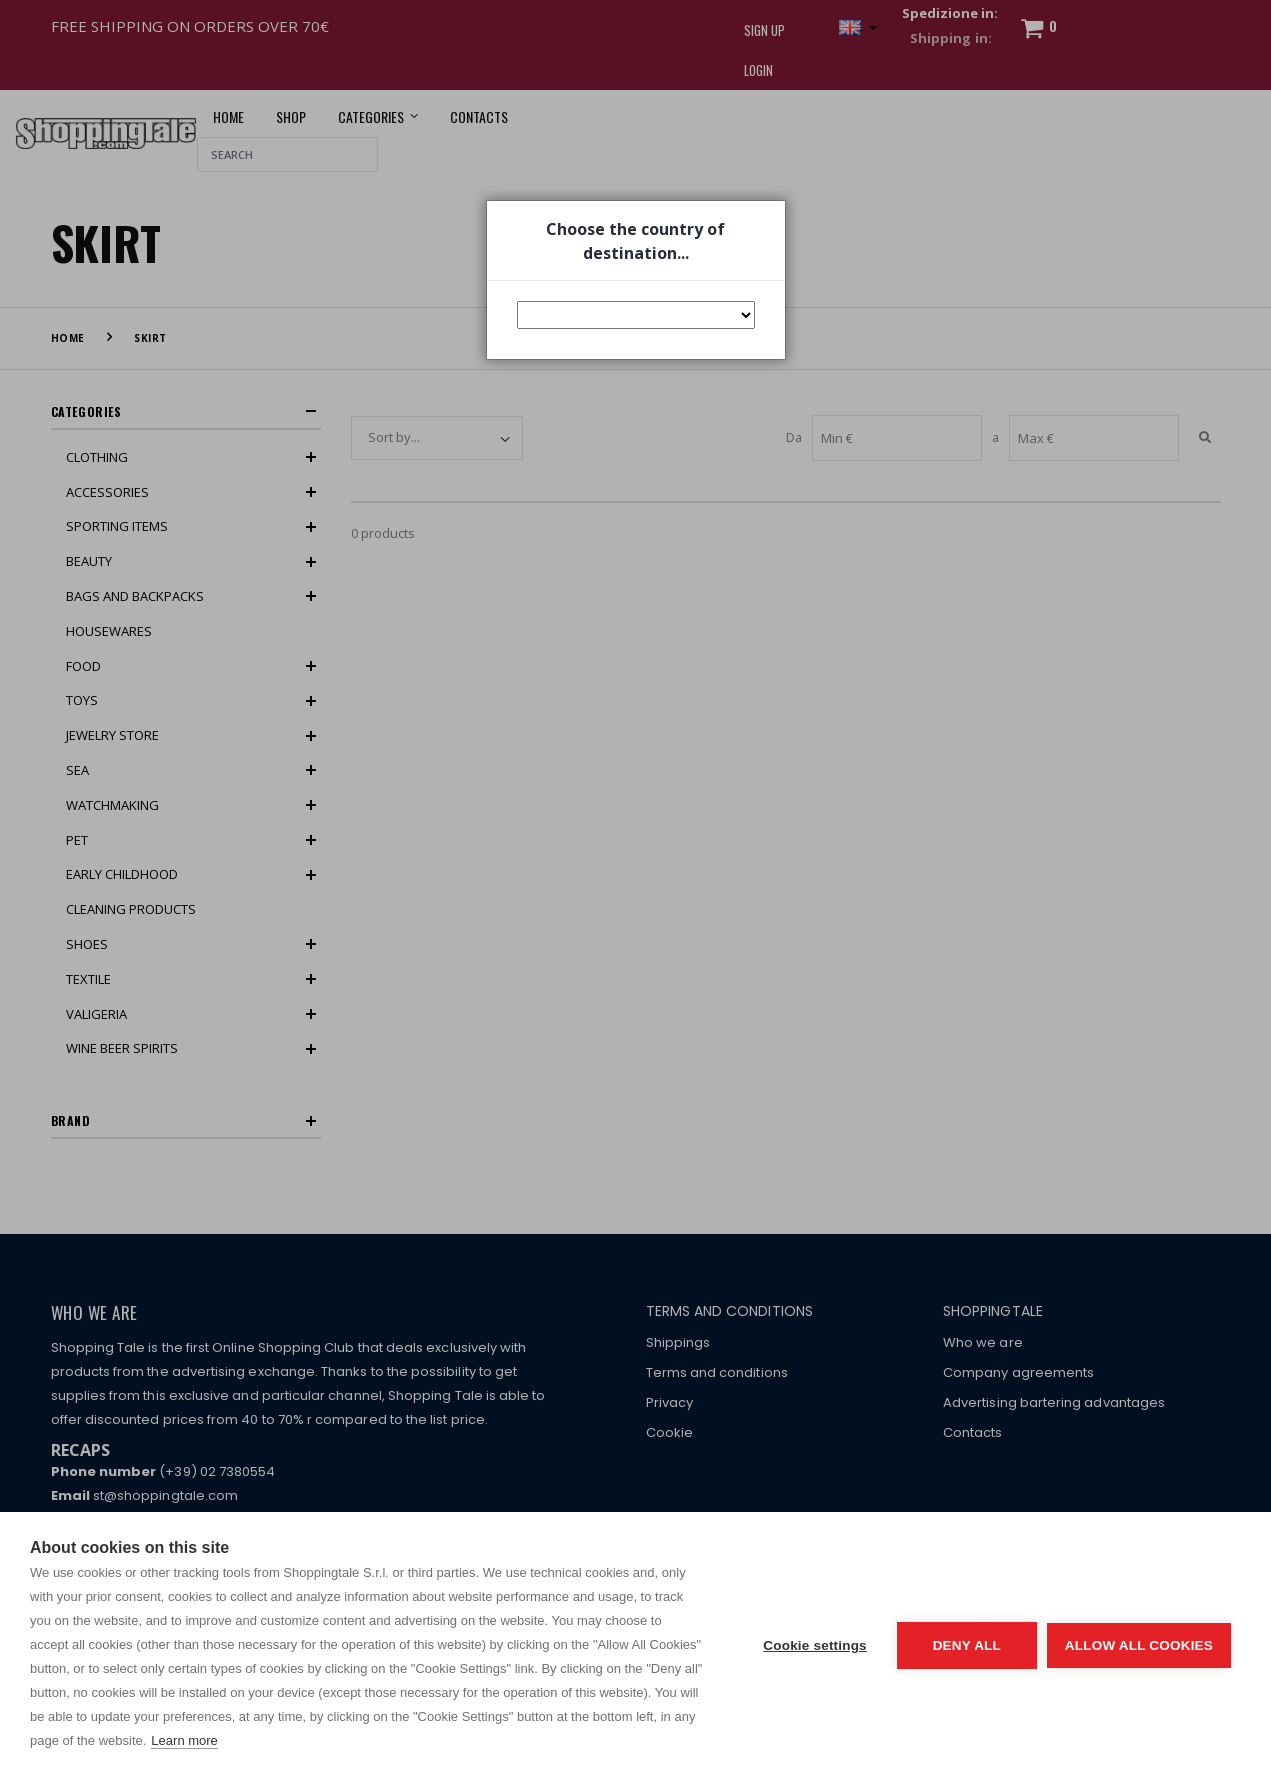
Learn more (184, 1740)
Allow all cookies (1139, 1645)
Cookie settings (815, 1645)
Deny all (967, 1645)
